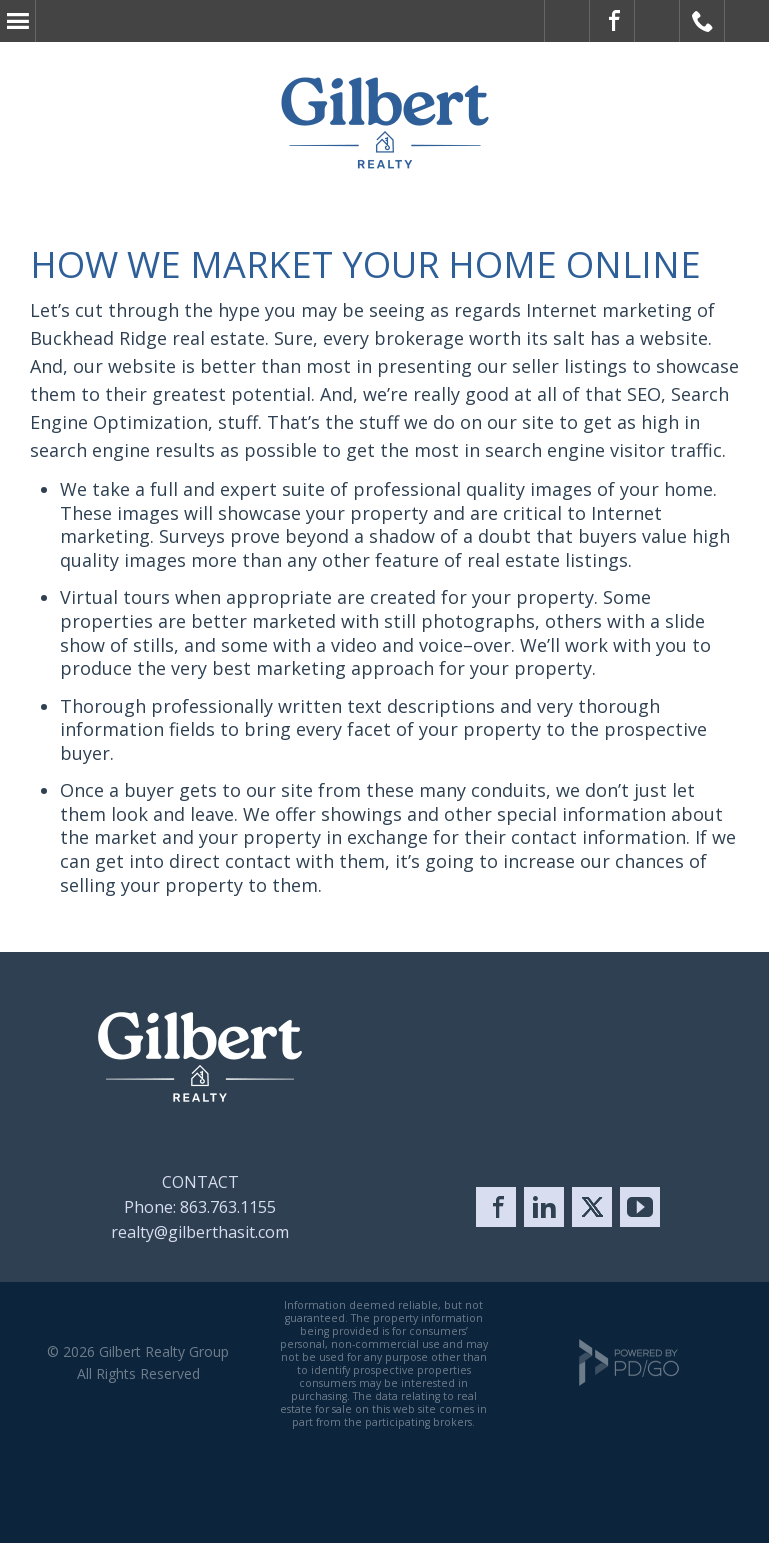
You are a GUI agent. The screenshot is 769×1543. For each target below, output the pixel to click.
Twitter (592, 1207)
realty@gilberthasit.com (200, 1232)
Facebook (496, 1207)
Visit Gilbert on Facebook (612, 21)
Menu (17, 21)
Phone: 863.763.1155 (200, 1207)
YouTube (640, 1207)
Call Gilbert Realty (702, 21)
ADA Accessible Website (567, 21)
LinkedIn (544, 1207)
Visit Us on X (657, 21)
